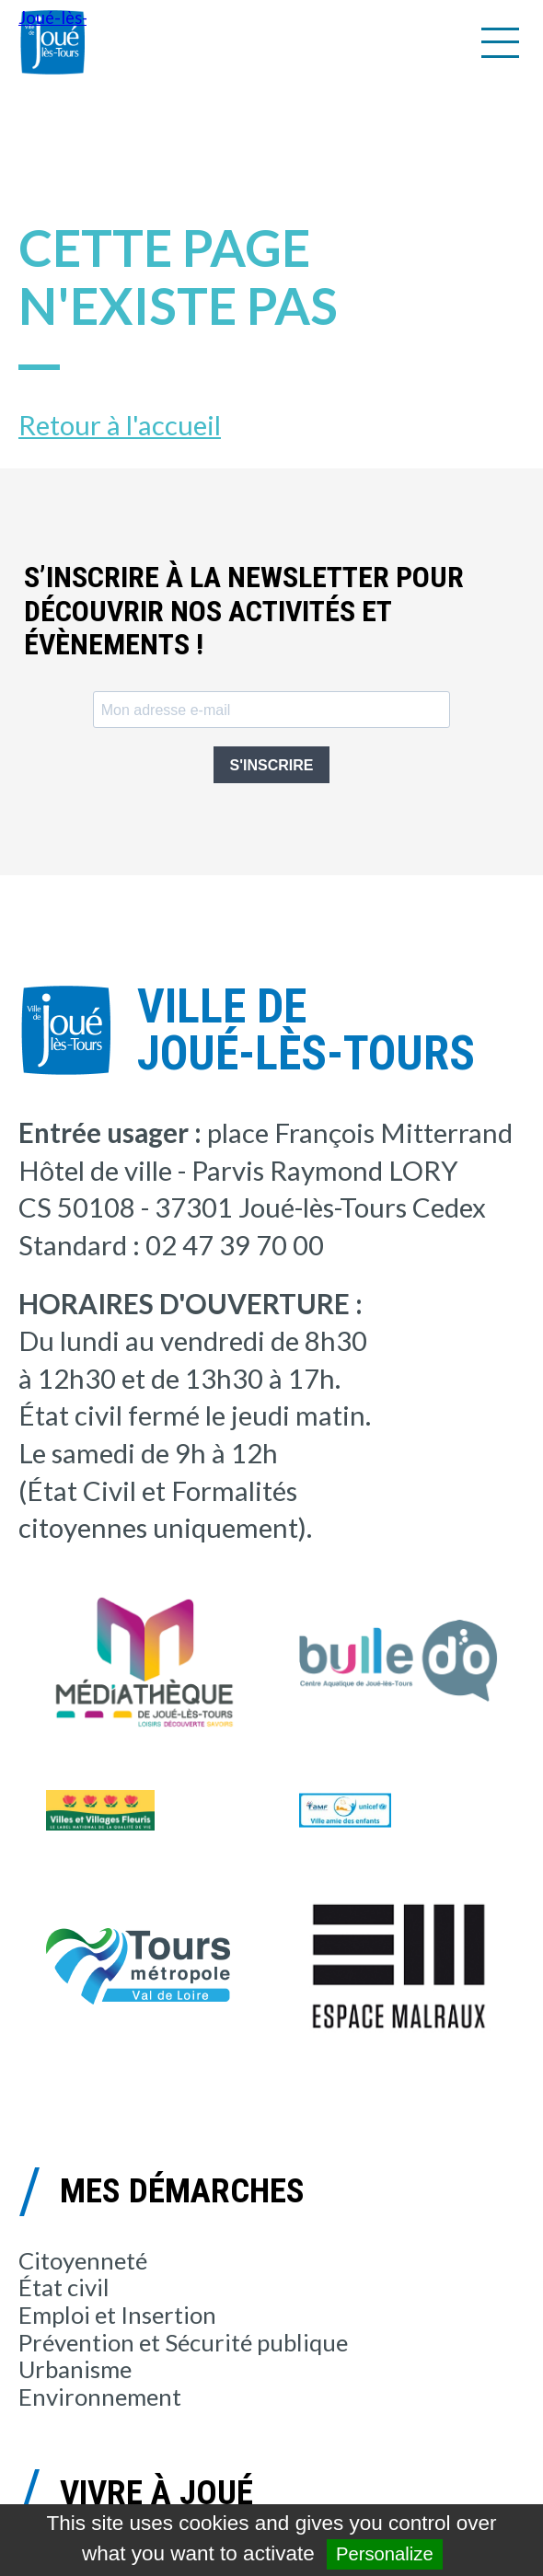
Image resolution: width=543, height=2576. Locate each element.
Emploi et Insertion (117, 2314)
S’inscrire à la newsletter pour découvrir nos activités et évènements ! (244, 611)
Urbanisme (75, 2369)
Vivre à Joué (156, 2492)
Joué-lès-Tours (52, 42)
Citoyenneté (82, 2260)
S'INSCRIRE (272, 765)
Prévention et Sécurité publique (183, 2342)
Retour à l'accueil (119, 425)
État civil (64, 2287)
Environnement (99, 2396)
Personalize (384, 2554)
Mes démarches (182, 2191)
